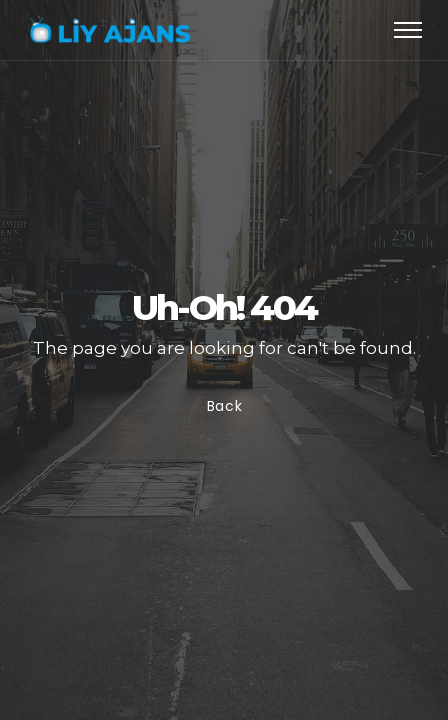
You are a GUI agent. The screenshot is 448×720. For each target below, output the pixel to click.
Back (224, 407)
